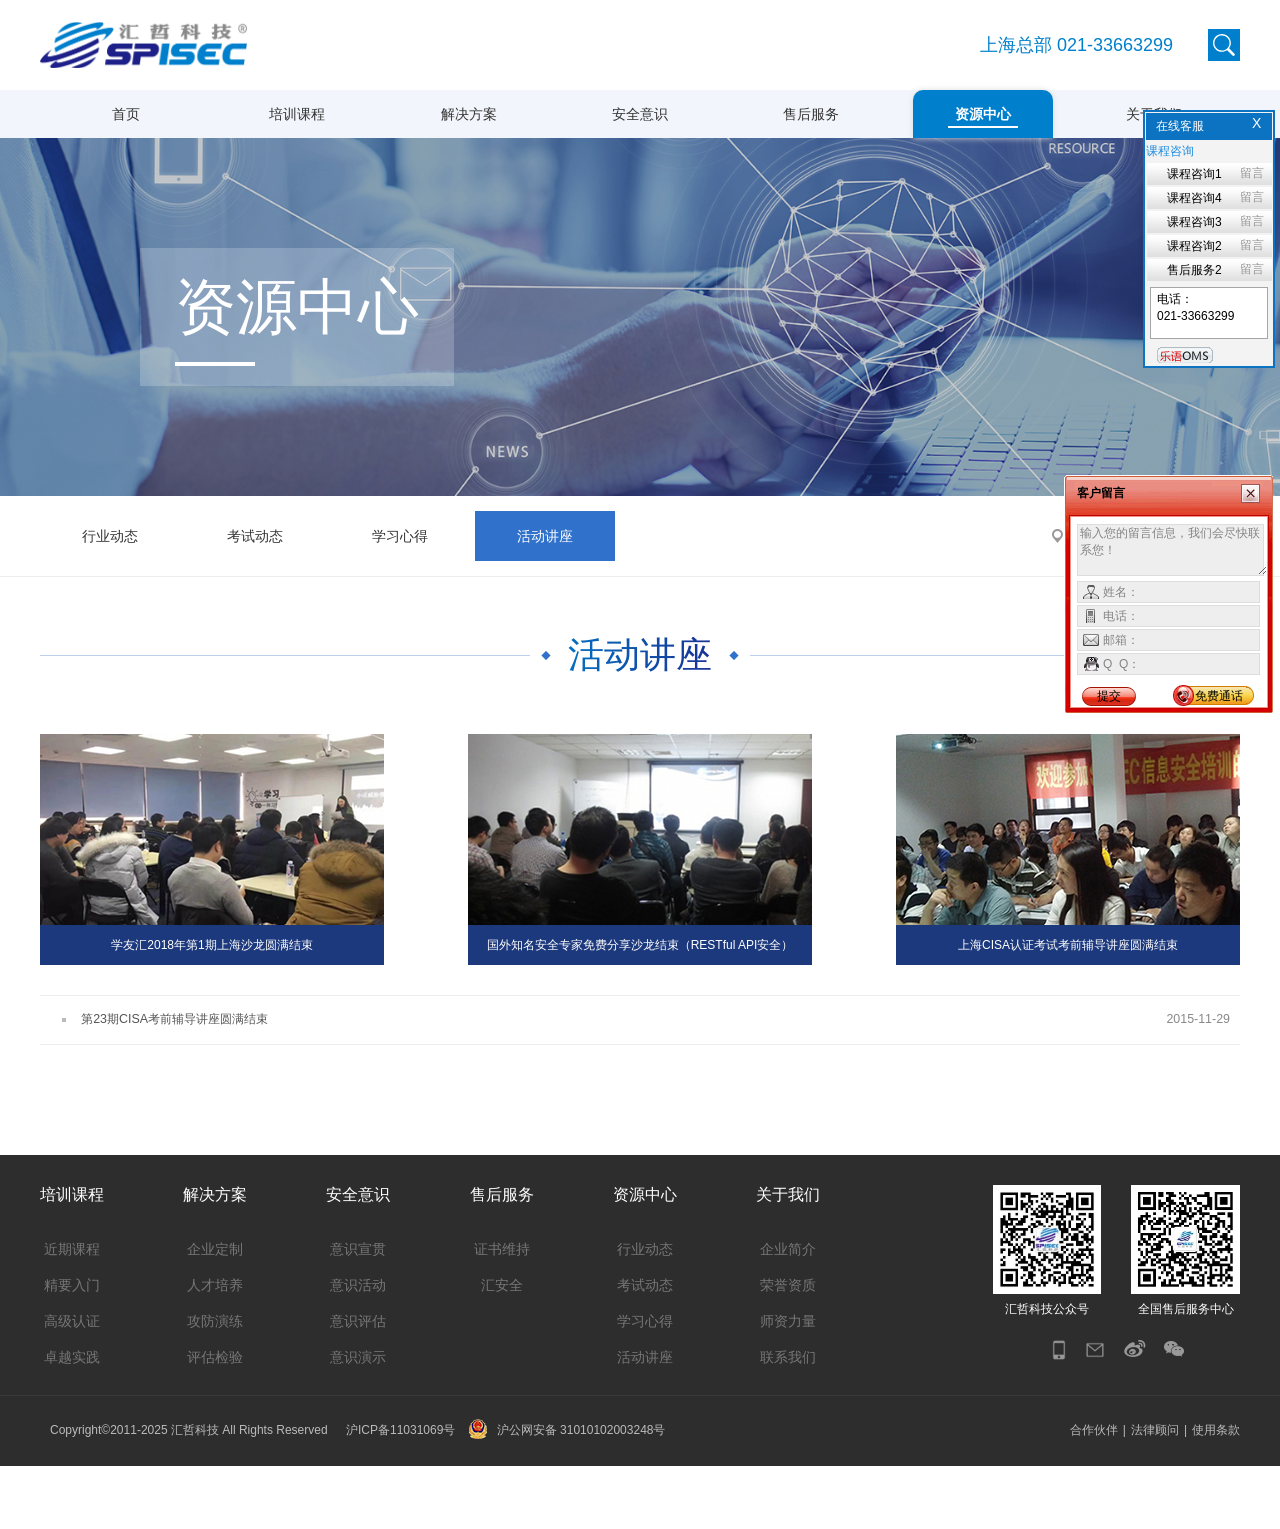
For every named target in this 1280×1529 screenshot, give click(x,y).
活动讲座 (545, 598)
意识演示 (358, 1420)
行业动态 (110, 598)
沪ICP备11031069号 (400, 1493)
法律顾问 (1155, 1493)
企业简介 (788, 1312)
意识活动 (358, 1348)
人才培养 (215, 1348)
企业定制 (215, 1312)
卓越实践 (72, 1420)
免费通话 (1219, 696)
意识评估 (358, 1384)
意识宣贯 (358, 1312)
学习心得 (400, 598)
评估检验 (215, 1420)
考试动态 (255, 598)
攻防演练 (215, 1384)
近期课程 (72, 1312)
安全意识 (640, 114)
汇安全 (502, 1348)
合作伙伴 (1094, 1493)
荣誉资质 (788, 1348)
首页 (126, 114)
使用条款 (1216, 1493)
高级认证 (72, 1384)
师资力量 (788, 1384)
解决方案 (469, 114)
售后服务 (811, 114)
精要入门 (72, 1348)
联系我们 (788, 1420)
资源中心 (983, 114)
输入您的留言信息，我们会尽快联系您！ (1172, 550)
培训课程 (297, 114)
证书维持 (502, 1312)
